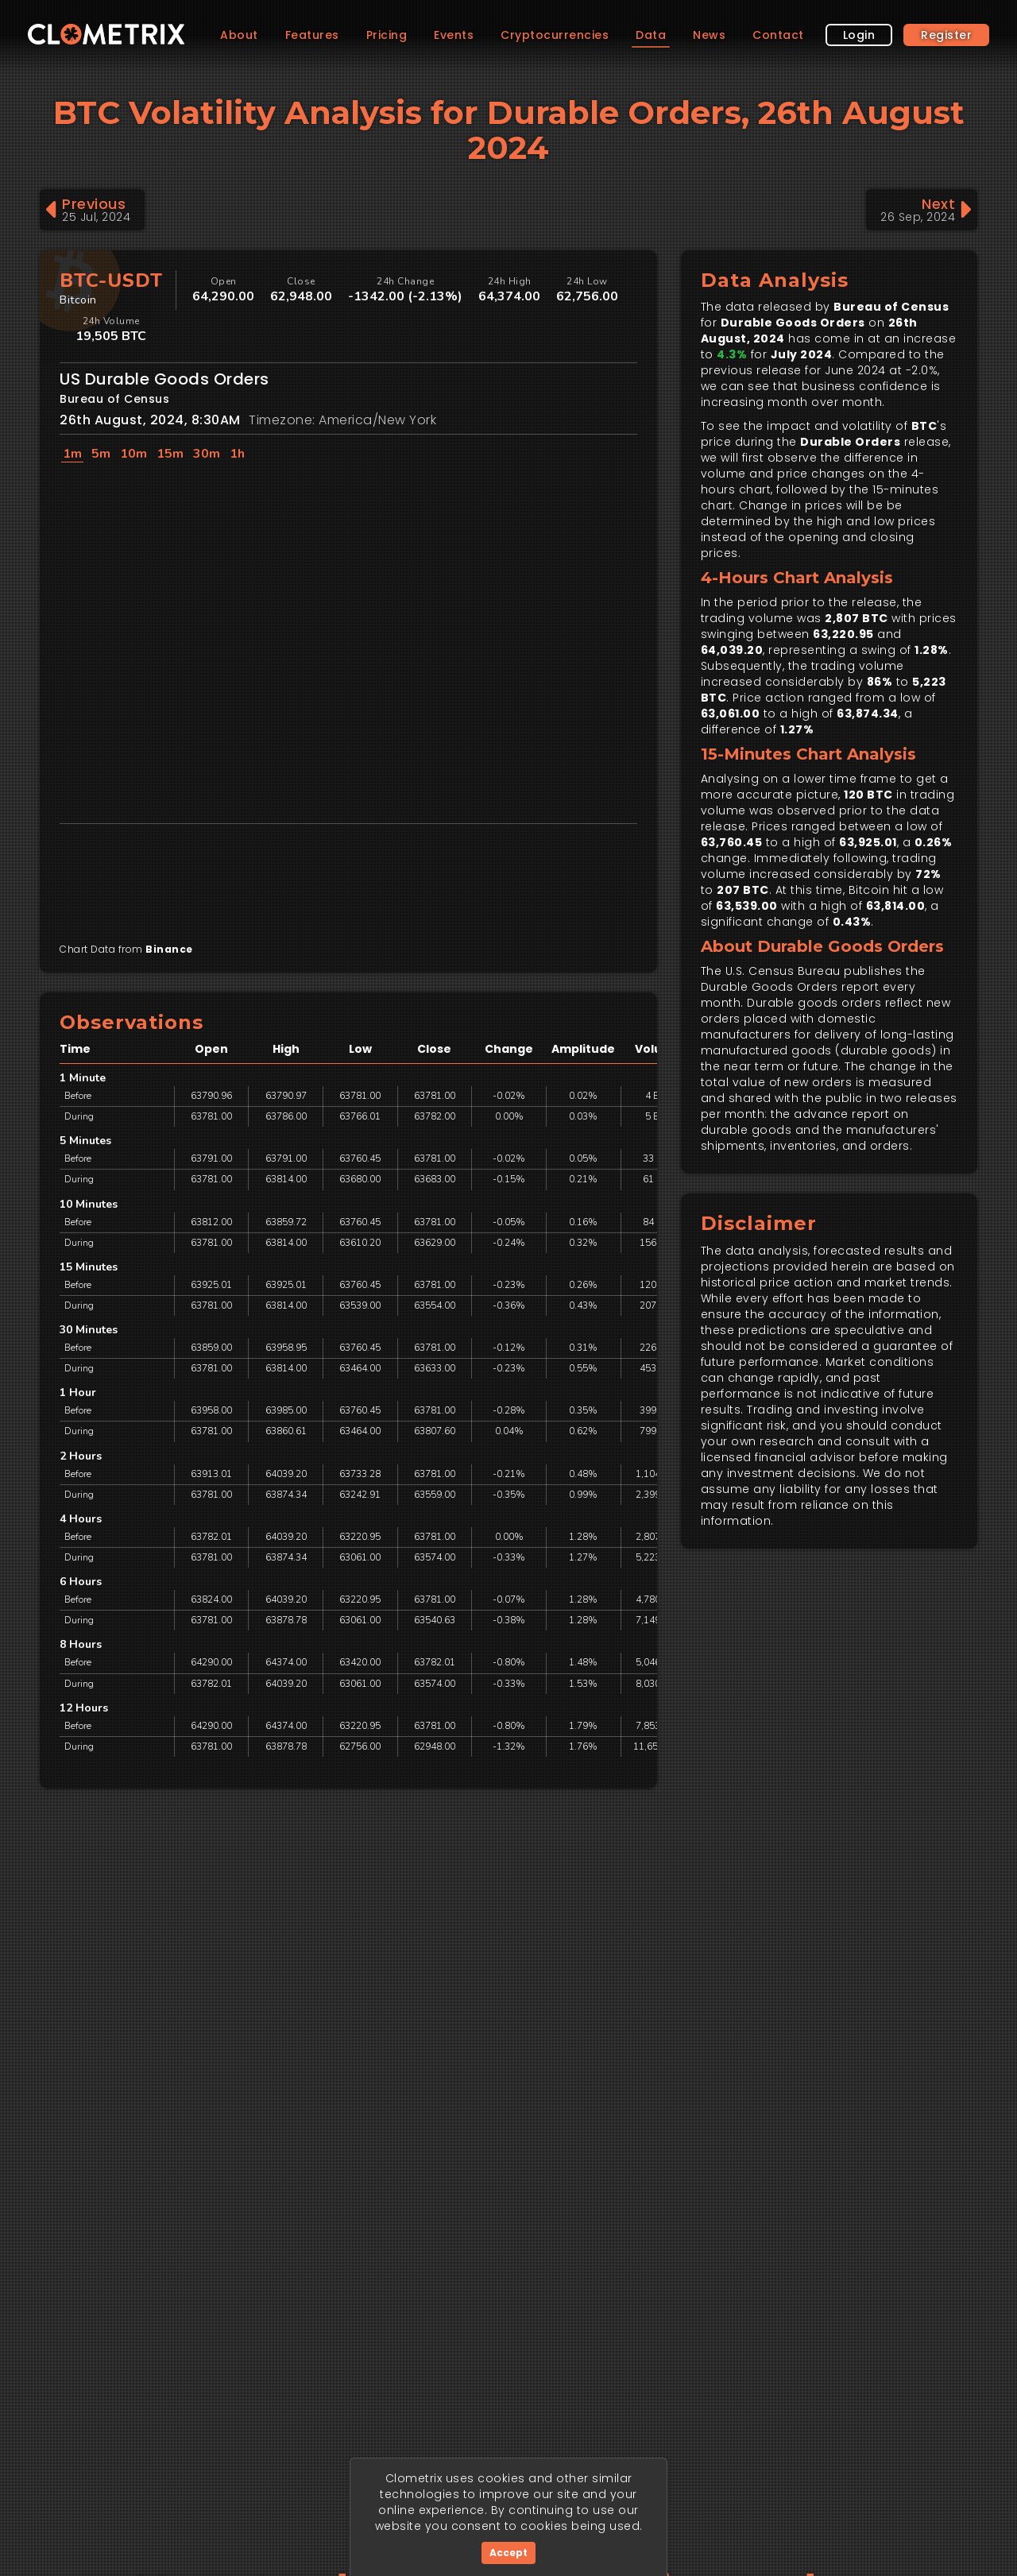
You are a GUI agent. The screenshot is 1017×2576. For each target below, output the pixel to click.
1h (237, 453)
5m (100, 453)
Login (859, 86)
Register (946, 86)
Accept (508, 2552)
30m (206, 453)
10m (133, 453)
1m (72, 453)
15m (170, 453)
